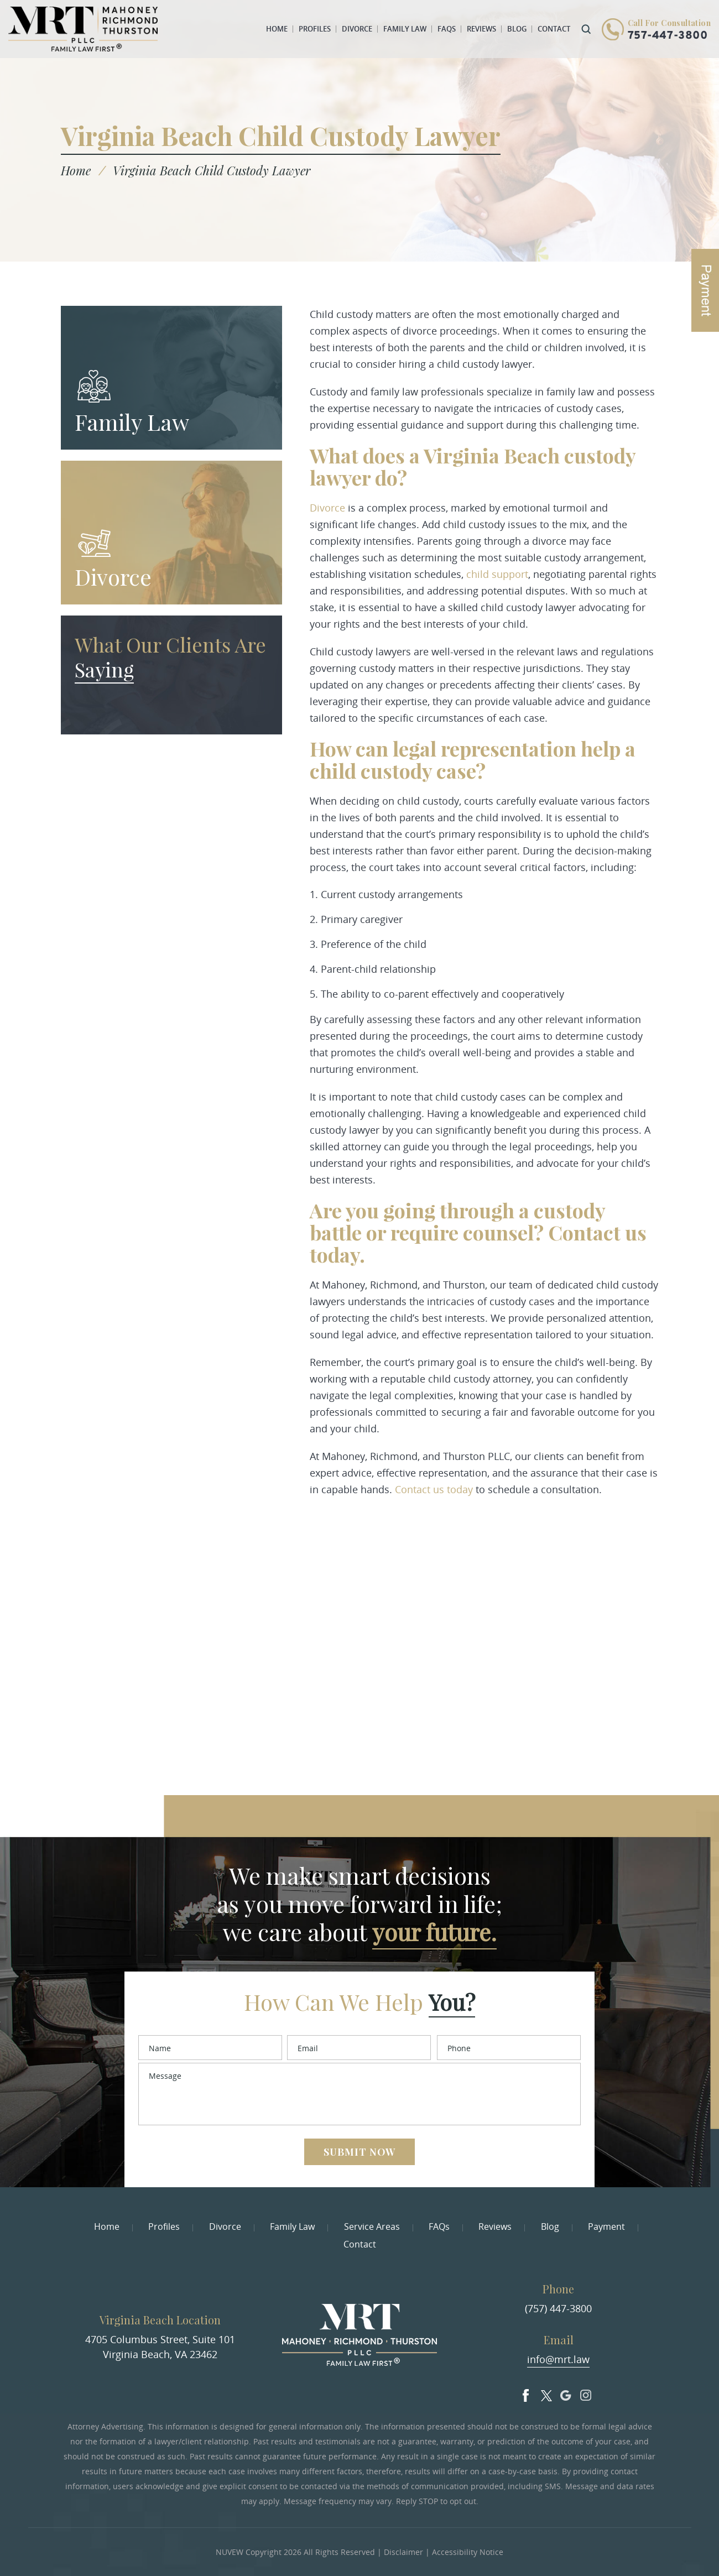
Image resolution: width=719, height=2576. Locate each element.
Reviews (481, 29)
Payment (606, 2226)
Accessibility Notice (467, 2552)
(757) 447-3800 (558, 2308)
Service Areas (372, 2226)
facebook (526, 2393)
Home (277, 29)
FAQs (446, 29)
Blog (517, 29)
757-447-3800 (668, 35)
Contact (554, 29)
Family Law (404, 29)
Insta (586, 2393)
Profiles (315, 29)
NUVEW (229, 2552)
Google (566, 2393)
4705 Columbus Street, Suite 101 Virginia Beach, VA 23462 (160, 2347)
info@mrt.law (558, 2359)
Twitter (546, 2393)
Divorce (357, 29)
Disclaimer (403, 2552)
